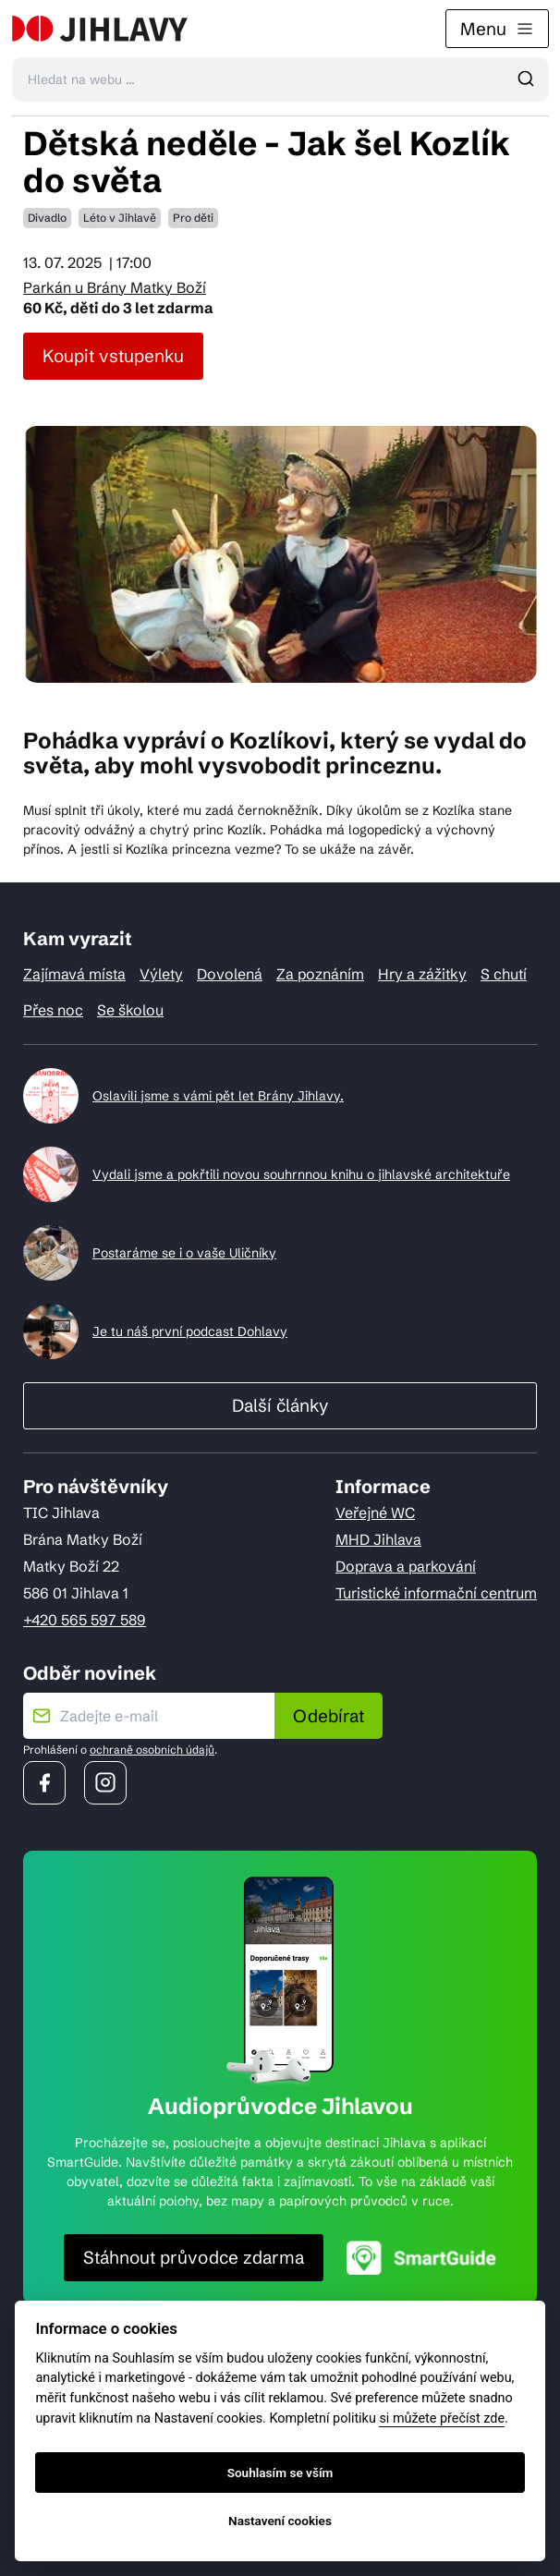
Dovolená (229, 974)
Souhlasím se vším (280, 2472)
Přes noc (53, 1010)
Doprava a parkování (405, 1566)
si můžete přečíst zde (442, 2418)
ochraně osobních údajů (152, 1749)
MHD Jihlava (378, 1539)
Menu (497, 29)
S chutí (504, 974)
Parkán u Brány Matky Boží (114, 287)
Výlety (161, 974)
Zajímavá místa (74, 974)
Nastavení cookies (280, 2520)
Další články (280, 1405)
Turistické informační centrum (436, 1593)
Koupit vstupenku (113, 356)
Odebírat (328, 1716)
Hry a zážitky (422, 974)
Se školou (130, 1010)
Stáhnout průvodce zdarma (193, 2257)
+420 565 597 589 (84, 1619)
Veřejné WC (375, 1512)
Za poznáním (320, 974)
